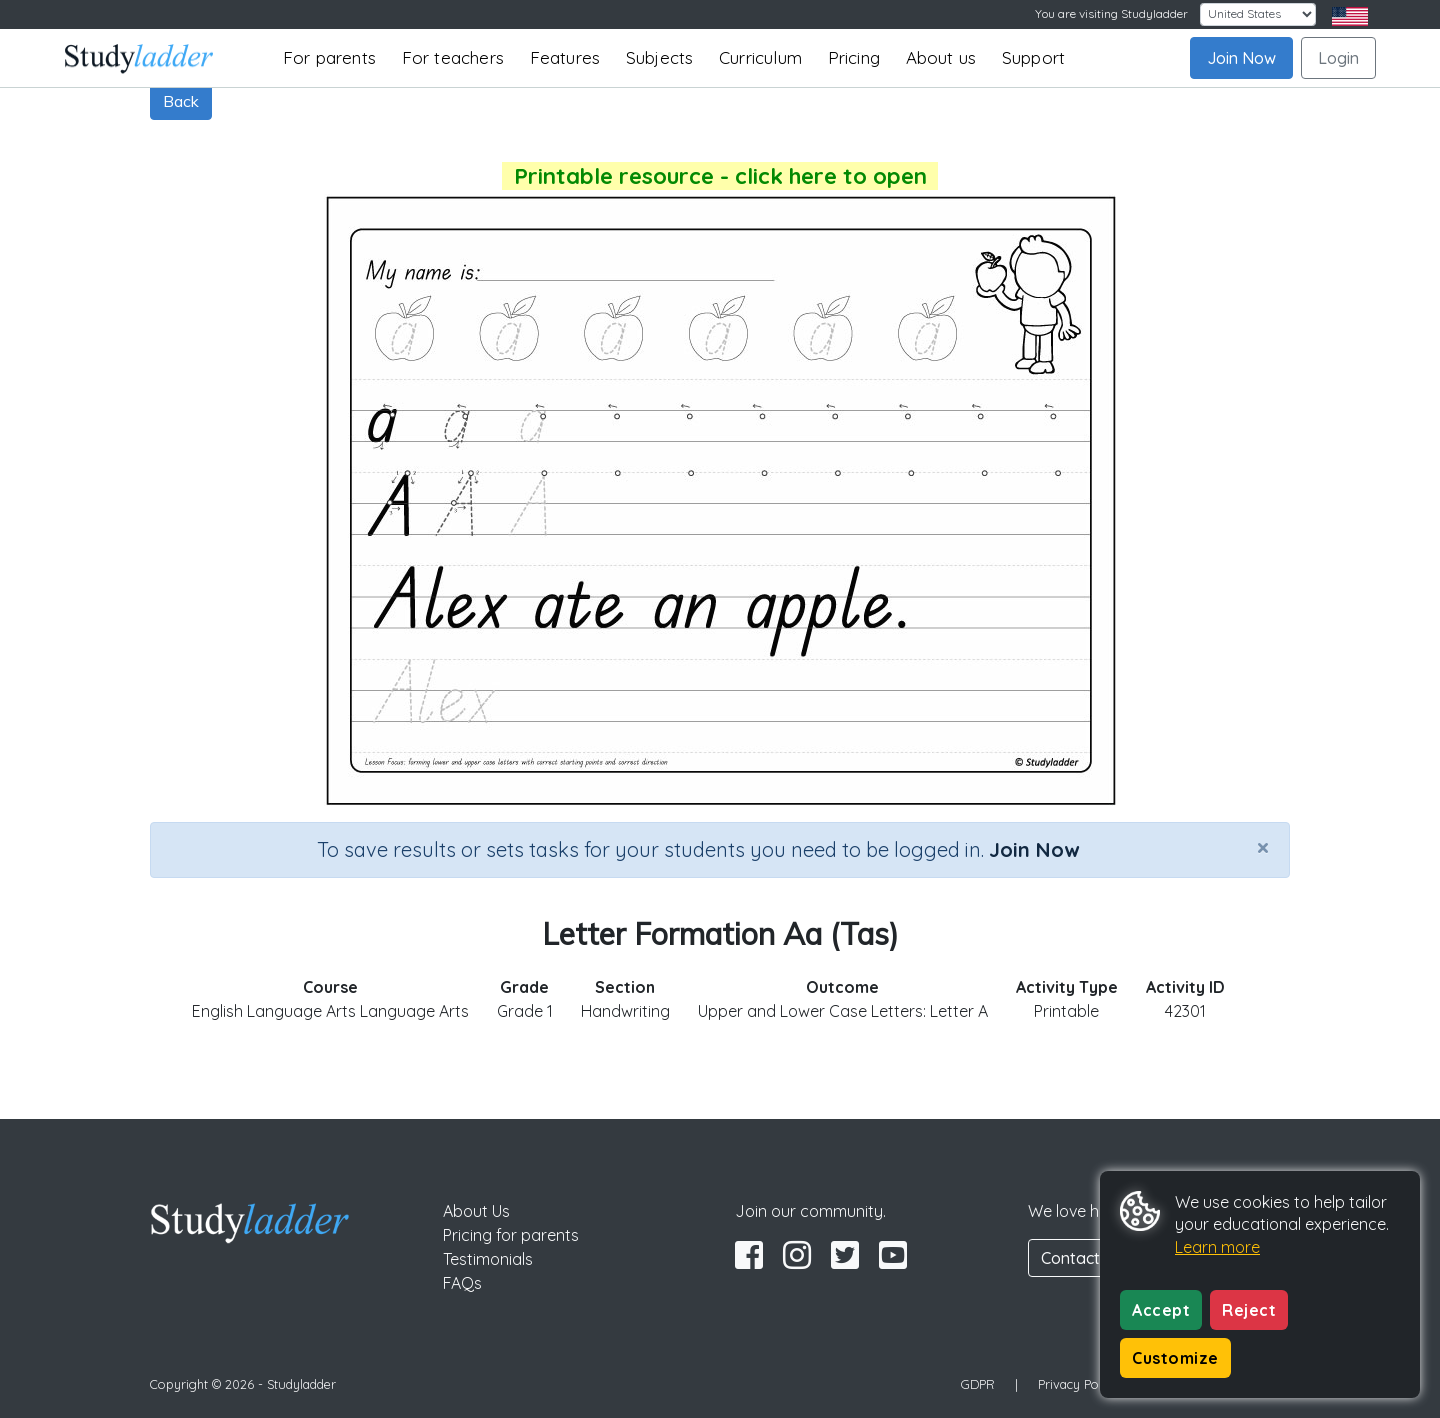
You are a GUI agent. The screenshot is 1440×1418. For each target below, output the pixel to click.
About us (941, 57)
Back (181, 101)
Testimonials (488, 1259)
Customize (1175, 1358)
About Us (476, 1211)
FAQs (462, 1283)
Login (1338, 58)
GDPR (978, 1384)
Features (565, 57)
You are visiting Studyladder (1111, 13)
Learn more (1217, 1247)
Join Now (1241, 58)
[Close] (1263, 847)
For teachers (453, 57)
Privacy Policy (1078, 1384)
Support (1033, 57)
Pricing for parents (511, 1235)
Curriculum (760, 57)
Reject (1249, 1310)
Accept (1161, 1310)
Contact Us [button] (1082, 1258)
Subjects (660, 57)
